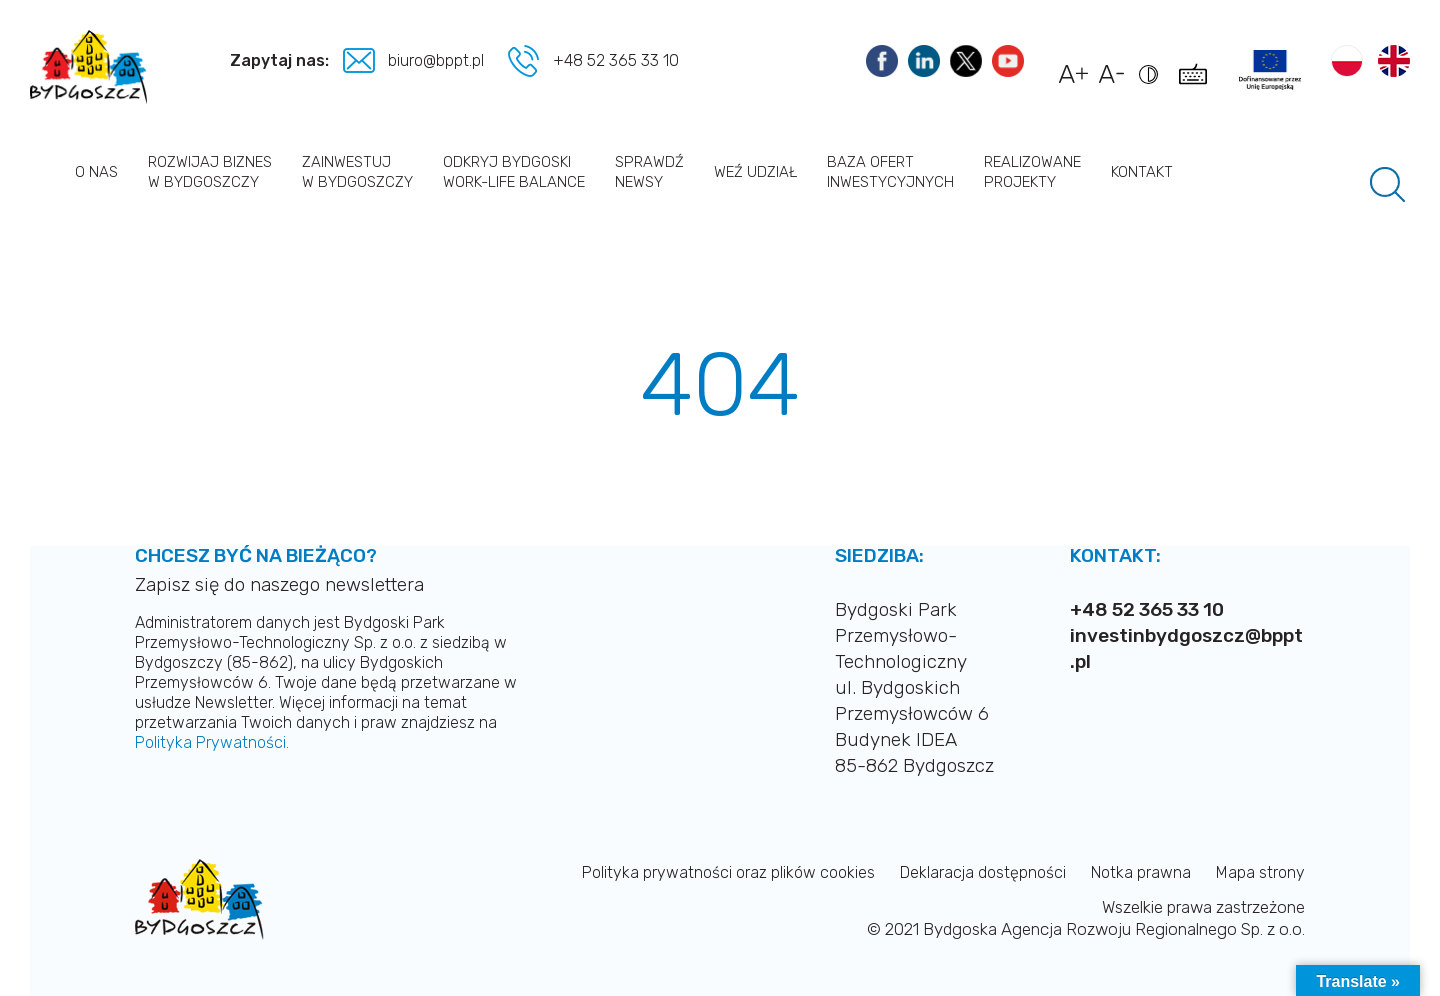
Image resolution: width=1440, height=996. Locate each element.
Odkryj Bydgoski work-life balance (514, 172)
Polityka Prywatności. (212, 742)
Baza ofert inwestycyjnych (890, 172)
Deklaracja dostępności (983, 872)
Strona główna (45, 171)
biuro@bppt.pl (438, 60)
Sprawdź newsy (649, 172)
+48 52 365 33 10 (616, 60)
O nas (96, 172)
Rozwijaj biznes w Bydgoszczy (210, 172)
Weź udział (755, 172)
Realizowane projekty (1032, 172)
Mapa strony (1260, 872)
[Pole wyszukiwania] (1387, 184)
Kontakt (1142, 172)
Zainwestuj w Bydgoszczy (357, 172)
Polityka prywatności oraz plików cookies (728, 872)
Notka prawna (1141, 872)
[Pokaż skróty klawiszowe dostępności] (1196, 84)
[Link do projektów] (1270, 70)
